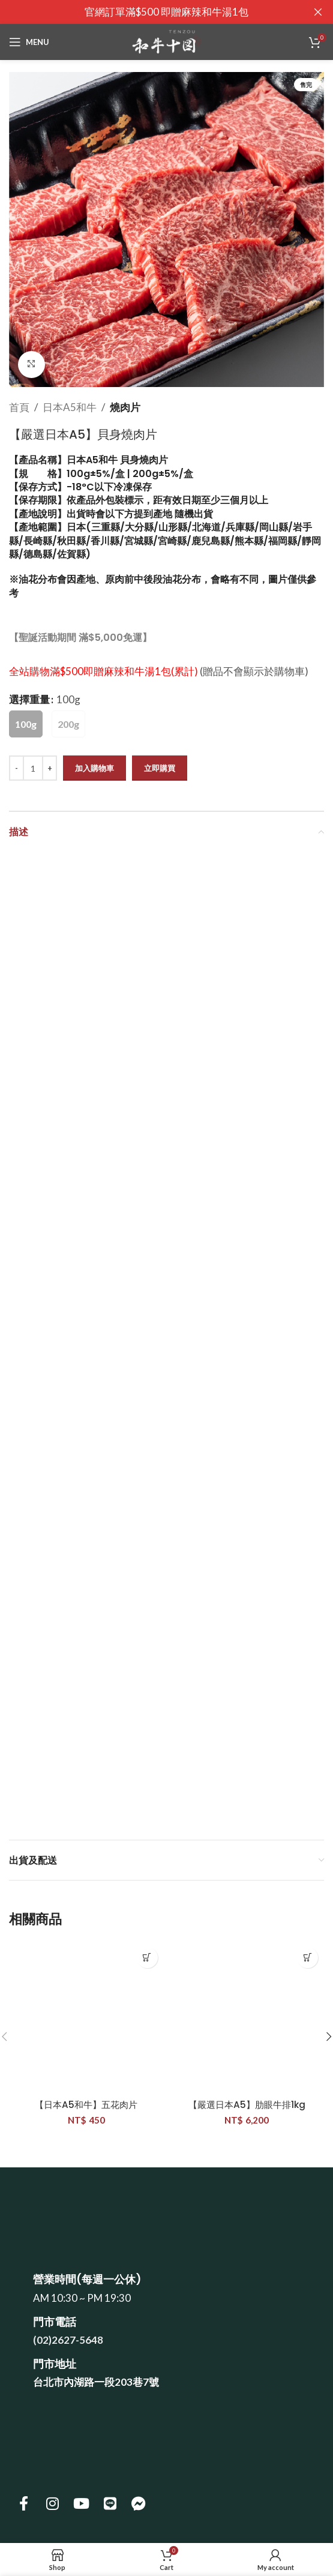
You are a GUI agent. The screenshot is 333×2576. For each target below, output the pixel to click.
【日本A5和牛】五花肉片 (86, 2104)
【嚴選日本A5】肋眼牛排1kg (246, 2104)
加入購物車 (94, 767)
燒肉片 (125, 407)
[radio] (26, 723)
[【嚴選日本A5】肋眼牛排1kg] (247, 2018)
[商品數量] (33, 768)
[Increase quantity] (49, 768)
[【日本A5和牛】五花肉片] (86, 2018)
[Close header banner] (318, 12)
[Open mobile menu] (29, 42)
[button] (147, 1957)
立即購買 (159, 767)
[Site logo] (166, 40)
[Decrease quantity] (16, 768)
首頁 (19, 407)
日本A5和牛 (70, 407)
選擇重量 (29, 699)
